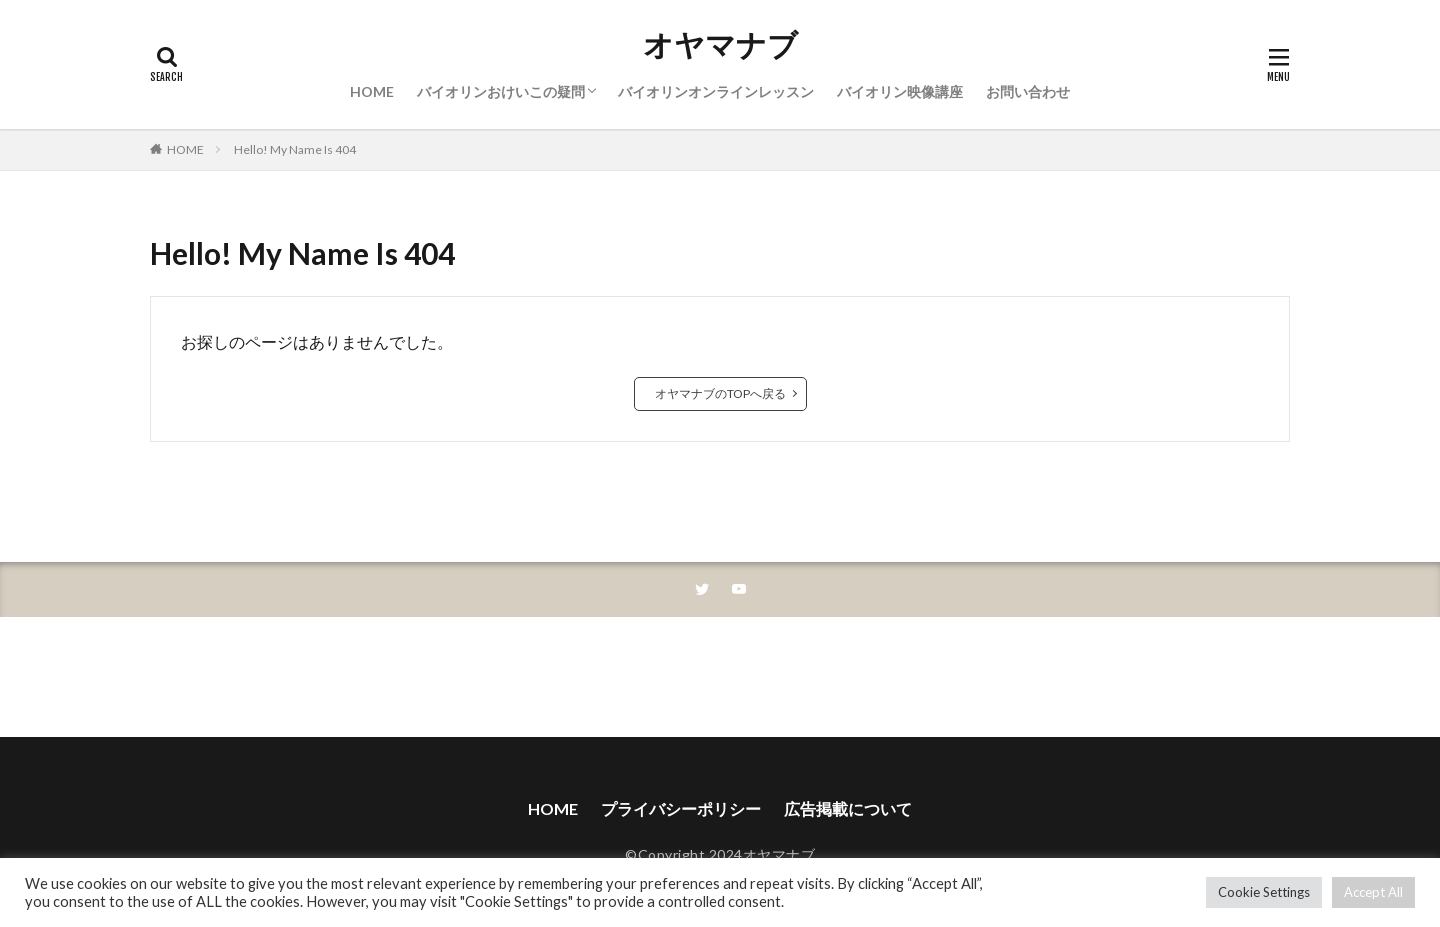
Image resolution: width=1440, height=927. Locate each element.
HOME (372, 91)
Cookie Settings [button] (1264, 892)
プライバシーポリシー (681, 808)
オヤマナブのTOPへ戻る (720, 393)
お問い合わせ (1028, 91)
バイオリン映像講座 (900, 91)
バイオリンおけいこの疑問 (501, 91)
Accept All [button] (1373, 892)
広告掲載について (848, 808)
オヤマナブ (720, 45)
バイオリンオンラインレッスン (716, 91)
